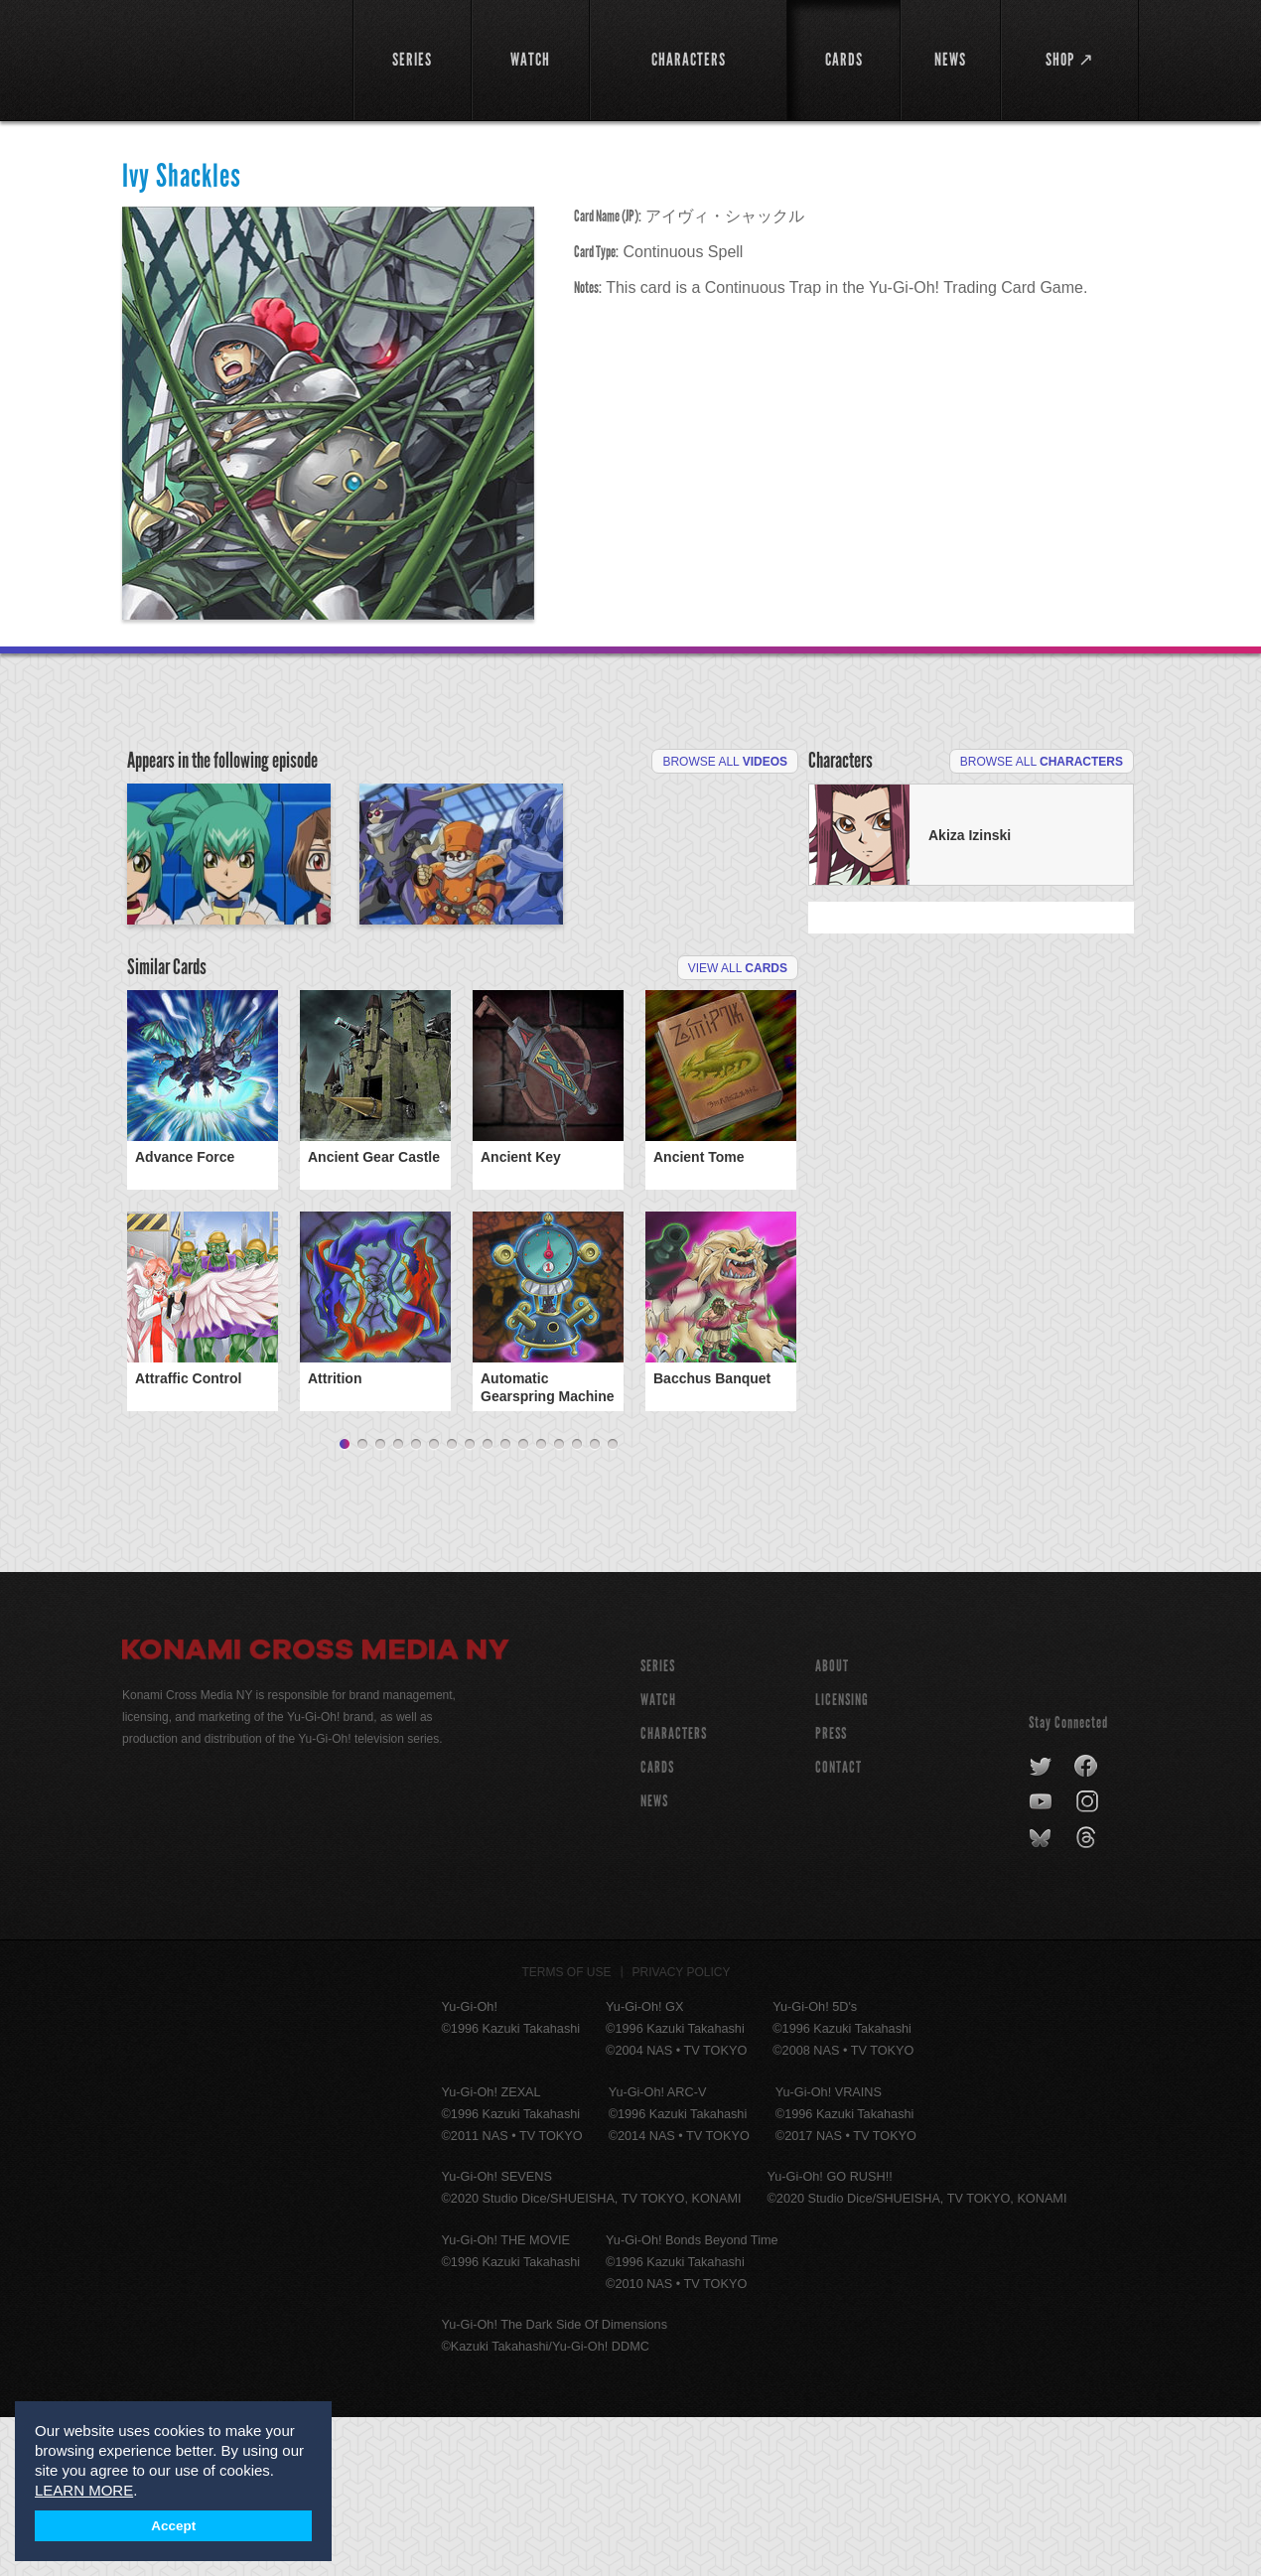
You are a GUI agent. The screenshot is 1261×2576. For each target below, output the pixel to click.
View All (737, 1097)
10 (505, 1604)
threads (1088, 1997)
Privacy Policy (681, 2131)
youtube (1042, 1961)
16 (613, 1604)
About (832, 1824)
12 (541, 1604)
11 (523, 1604)
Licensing (842, 1858)
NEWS (654, 1959)
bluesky (1042, 1997)
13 (559, 1604)
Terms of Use (567, 2131)
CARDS (657, 1926)
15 (595, 1604)
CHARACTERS (673, 1892)
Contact (838, 1926)
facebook (1086, 1925)
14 (577, 1604)
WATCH (658, 1858)
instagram (1088, 1961)
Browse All (724, 762)
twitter (1041, 1925)
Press (831, 1892)
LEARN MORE (84, 2490)
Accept (173, 2525)
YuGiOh (226, 57)
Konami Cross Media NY (315, 1811)
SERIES (657, 1824)
